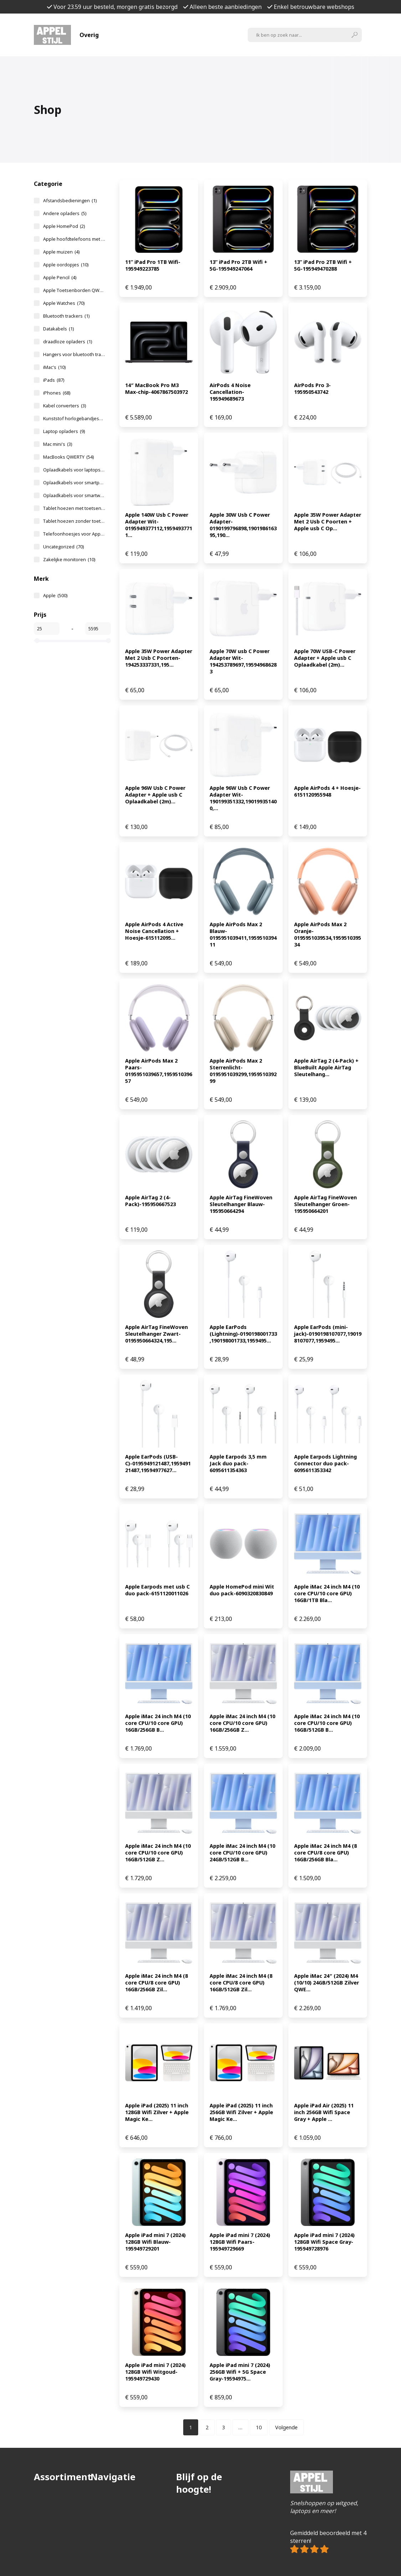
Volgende (286, 2427)
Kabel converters (64, 405)
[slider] (37, 640)
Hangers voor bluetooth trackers (74, 354)
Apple (55, 595)
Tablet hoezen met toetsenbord (74, 508)
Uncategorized (63, 546)
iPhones (56, 393)
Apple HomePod (64, 226)
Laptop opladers (64, 431)
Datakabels (58, 328)
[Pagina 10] (259, 2427)
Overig (89, 35)
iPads (53, 380)
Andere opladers (64, 213)
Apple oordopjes (65, 264)
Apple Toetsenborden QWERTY (74, 290)
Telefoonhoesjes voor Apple (74, 534)
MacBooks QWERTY (68, 457)
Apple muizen (61, 252)
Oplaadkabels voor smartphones (74, 482)
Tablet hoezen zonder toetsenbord (74, 521)
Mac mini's (57, 444)
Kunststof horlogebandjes (74, 418)
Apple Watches (63, 303)
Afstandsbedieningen (70, 200)
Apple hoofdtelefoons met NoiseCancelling (74, 239)
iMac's (54, 367)
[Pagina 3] (223, 2427)
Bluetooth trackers (66, 316)
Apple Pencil (59, 277)
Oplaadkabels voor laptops (74, 469)
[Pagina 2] (207, 2427)
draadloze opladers (67, 341)
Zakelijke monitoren (69, 559)
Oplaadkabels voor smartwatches (74, 495)
